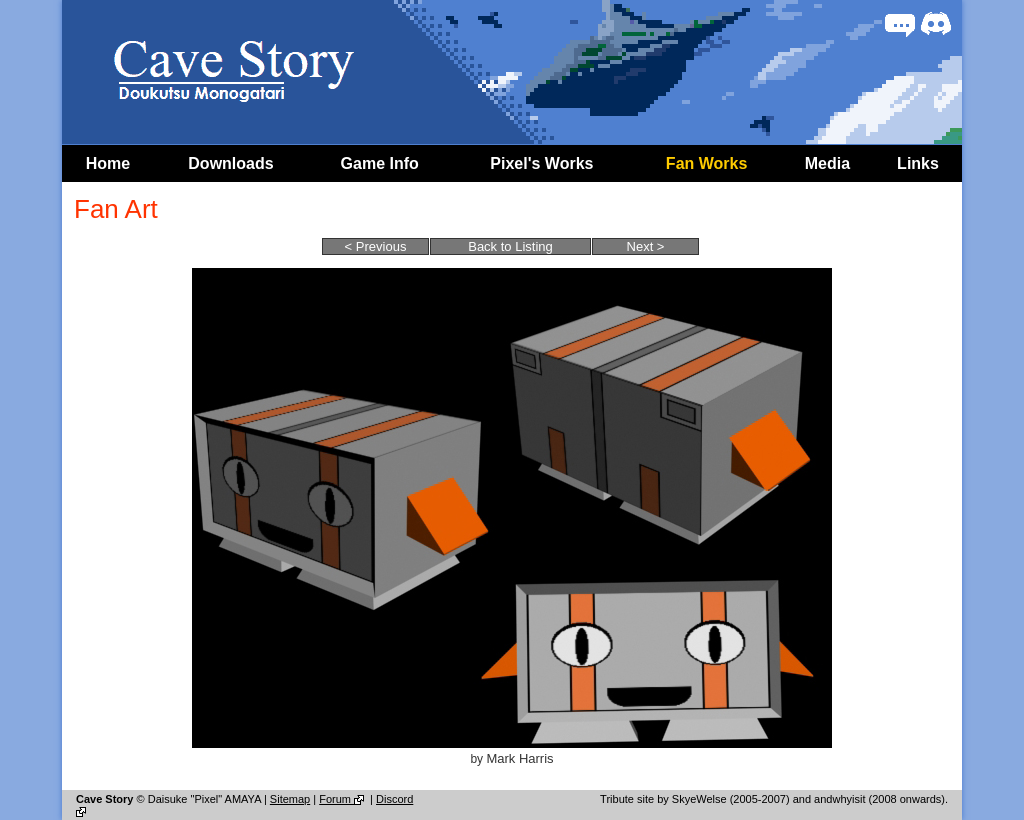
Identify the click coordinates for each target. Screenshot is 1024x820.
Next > (646, 246)
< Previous (376, 246)
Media (827, 163)
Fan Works (707, 163)
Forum (343, 799)
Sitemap (290, 799)
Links (918, 163)
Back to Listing (510, 246)
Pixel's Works (541, 163)
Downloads (230, 163)
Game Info (380, 163)
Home (108, 163)
